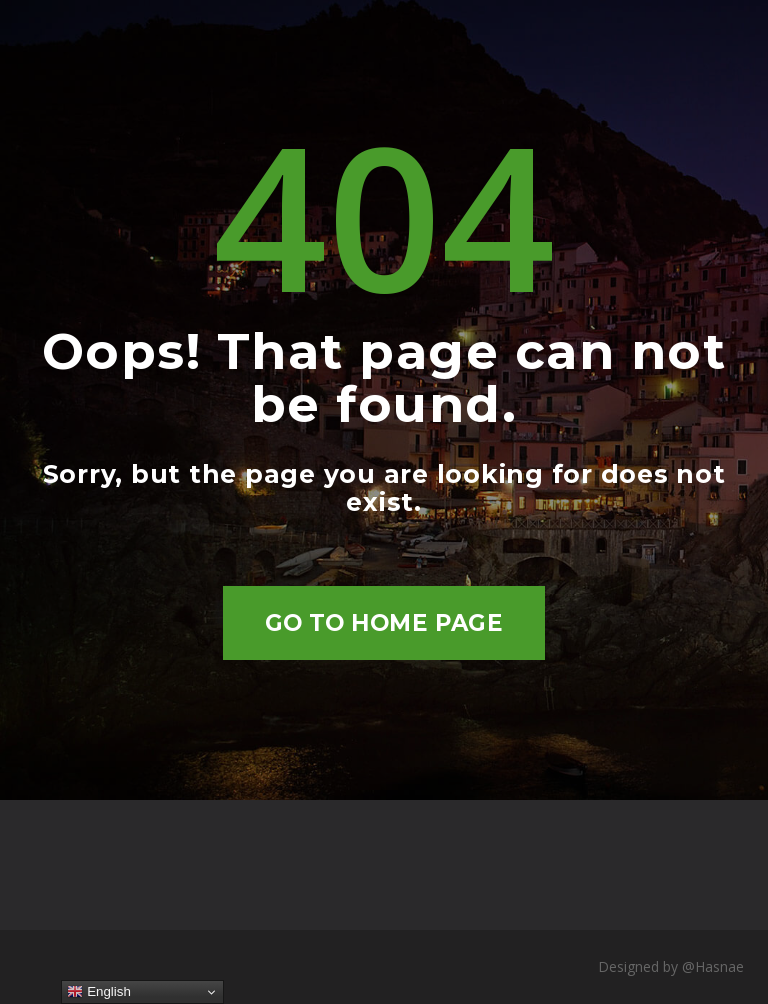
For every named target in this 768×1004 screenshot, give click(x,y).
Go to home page (384, 623)
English (98, 992)
